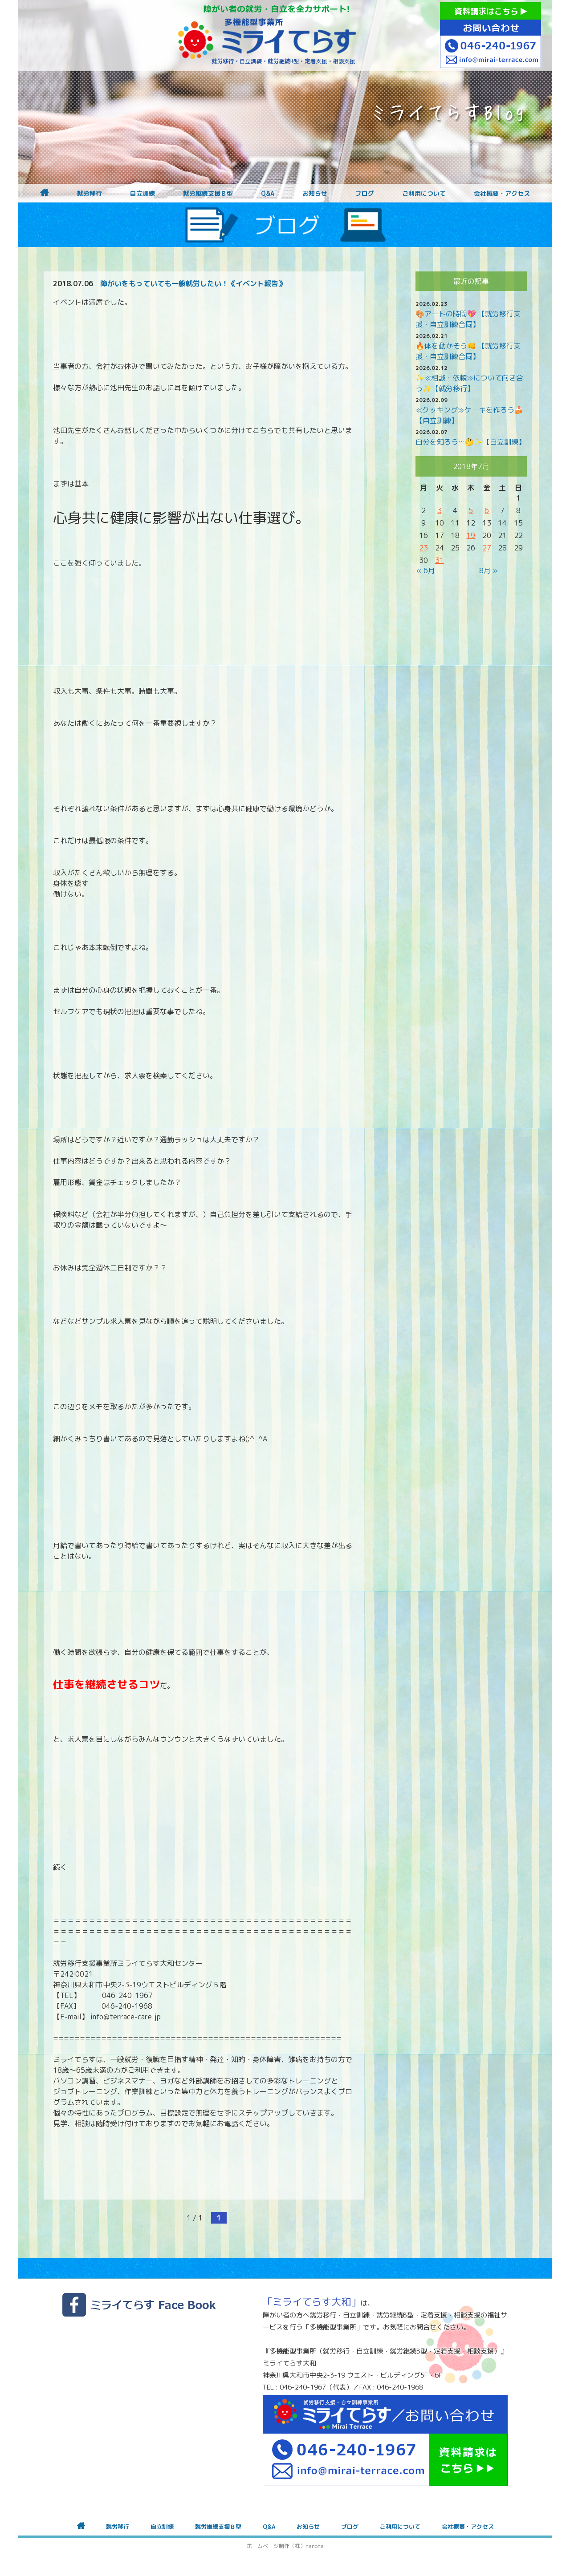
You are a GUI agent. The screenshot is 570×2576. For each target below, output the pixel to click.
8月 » (488, 570)
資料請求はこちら (490, 11)
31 (439, 560)
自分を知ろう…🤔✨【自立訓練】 (470, 442)
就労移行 (89, 193)
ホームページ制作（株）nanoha (285, 2546)
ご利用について (424, 193)
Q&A (267, 193)
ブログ (364, 193)
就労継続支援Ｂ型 (208, 193)
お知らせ (314, 193)
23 (423, 548)
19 (470, 535)
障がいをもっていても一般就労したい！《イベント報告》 (192, 283)
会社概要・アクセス (502, 193)
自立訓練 (142, 193)
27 (486, 548)
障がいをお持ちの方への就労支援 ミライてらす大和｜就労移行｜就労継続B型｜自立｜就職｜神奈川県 (267, 35)
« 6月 (425, 570)
